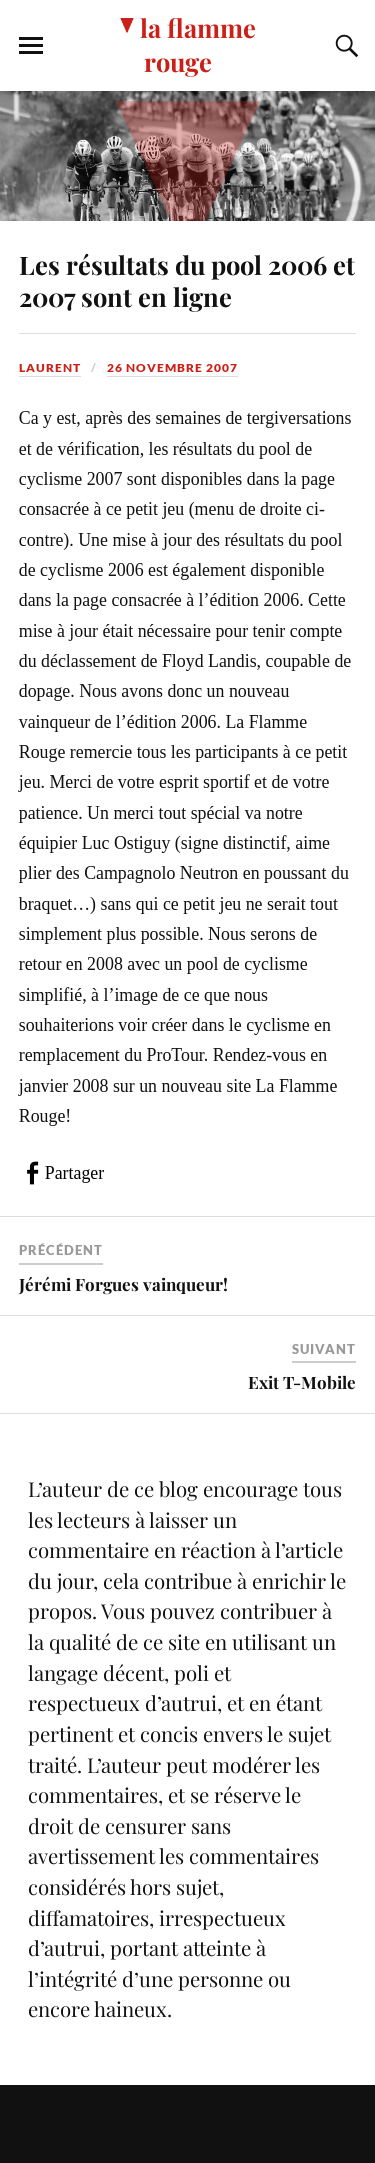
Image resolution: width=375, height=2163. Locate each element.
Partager (74, 1173)
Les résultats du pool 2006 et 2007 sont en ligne (187, 280)
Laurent (50, 367)
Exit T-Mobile (302, 1382)
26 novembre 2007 (172, 367)
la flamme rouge (198, 44)
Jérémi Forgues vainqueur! (123, 1284)
